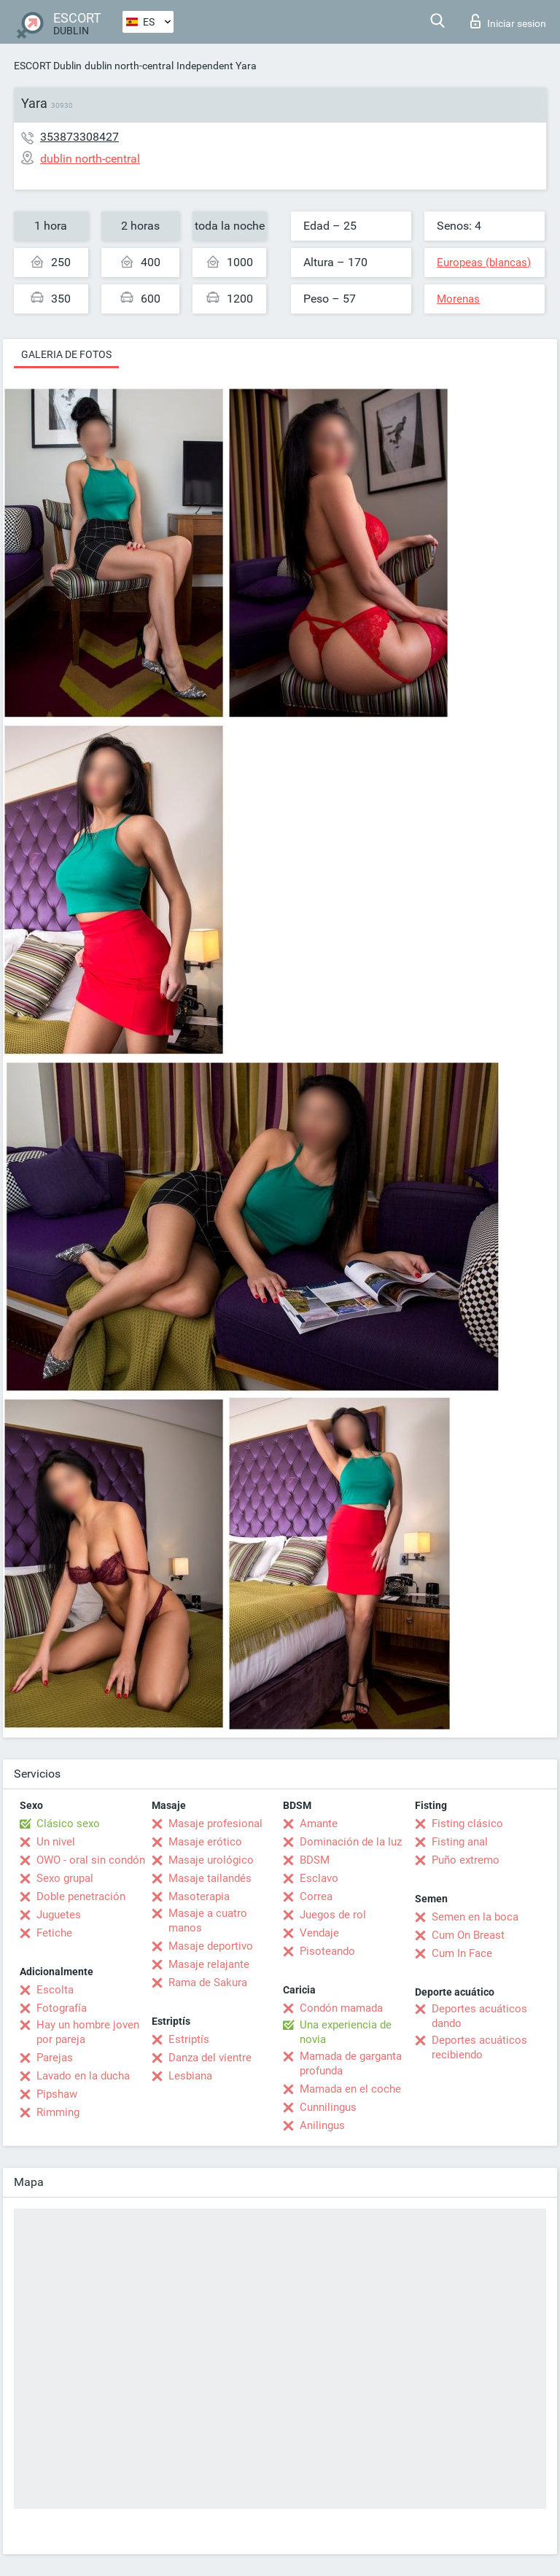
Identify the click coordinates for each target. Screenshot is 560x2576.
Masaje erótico (205, 1841)
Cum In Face (462, 1953)
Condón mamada (341, 2008)
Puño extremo (465, 1860)
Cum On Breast (468, 1935)
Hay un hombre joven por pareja (87, 2032)
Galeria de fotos (66, 354)
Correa (316, 1896)
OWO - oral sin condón (90, 1860)
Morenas (458, 299)
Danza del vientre (210, 2057)
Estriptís (188, 2039)
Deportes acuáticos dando (479, 2016)
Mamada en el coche (350, 2089)
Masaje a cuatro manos (207, 1920)
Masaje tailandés (210, 1878)
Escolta (55, 1989)
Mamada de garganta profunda (351, 2063)
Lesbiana (190, 2075)
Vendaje (319, 1932)
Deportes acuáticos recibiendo (479, 2047)
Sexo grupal (64, 1878)
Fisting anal (460, 1841)
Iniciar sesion (508, 21)
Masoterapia (199, 1896)
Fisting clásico (467, 1823)
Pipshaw (56, 2094)
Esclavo (319, 1878)
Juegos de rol (333, 1914)
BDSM (315, 1860)
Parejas (54, 2057)
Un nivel (55, 1841)
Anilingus (322, 2125)
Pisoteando (327, 1951)
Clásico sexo (68, 1823)
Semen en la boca (475, 1916)
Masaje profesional (215, 1823)
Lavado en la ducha (83, 2075)
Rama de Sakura (207, 1982)
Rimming (57, 2112)
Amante (319, 1823)
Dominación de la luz (351, 1841)
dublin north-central (129, 65)
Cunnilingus (328, 2107)
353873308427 (79, 137)
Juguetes (58, 1914)
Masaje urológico (211, 1860)
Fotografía (61, 2008)
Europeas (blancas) (484, 262)
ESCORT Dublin (48, 65)
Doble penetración (80, 1896)
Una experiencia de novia (346, 2032)
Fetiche (54, 1932)
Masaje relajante (208, 1964)
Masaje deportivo (210, 1946)
